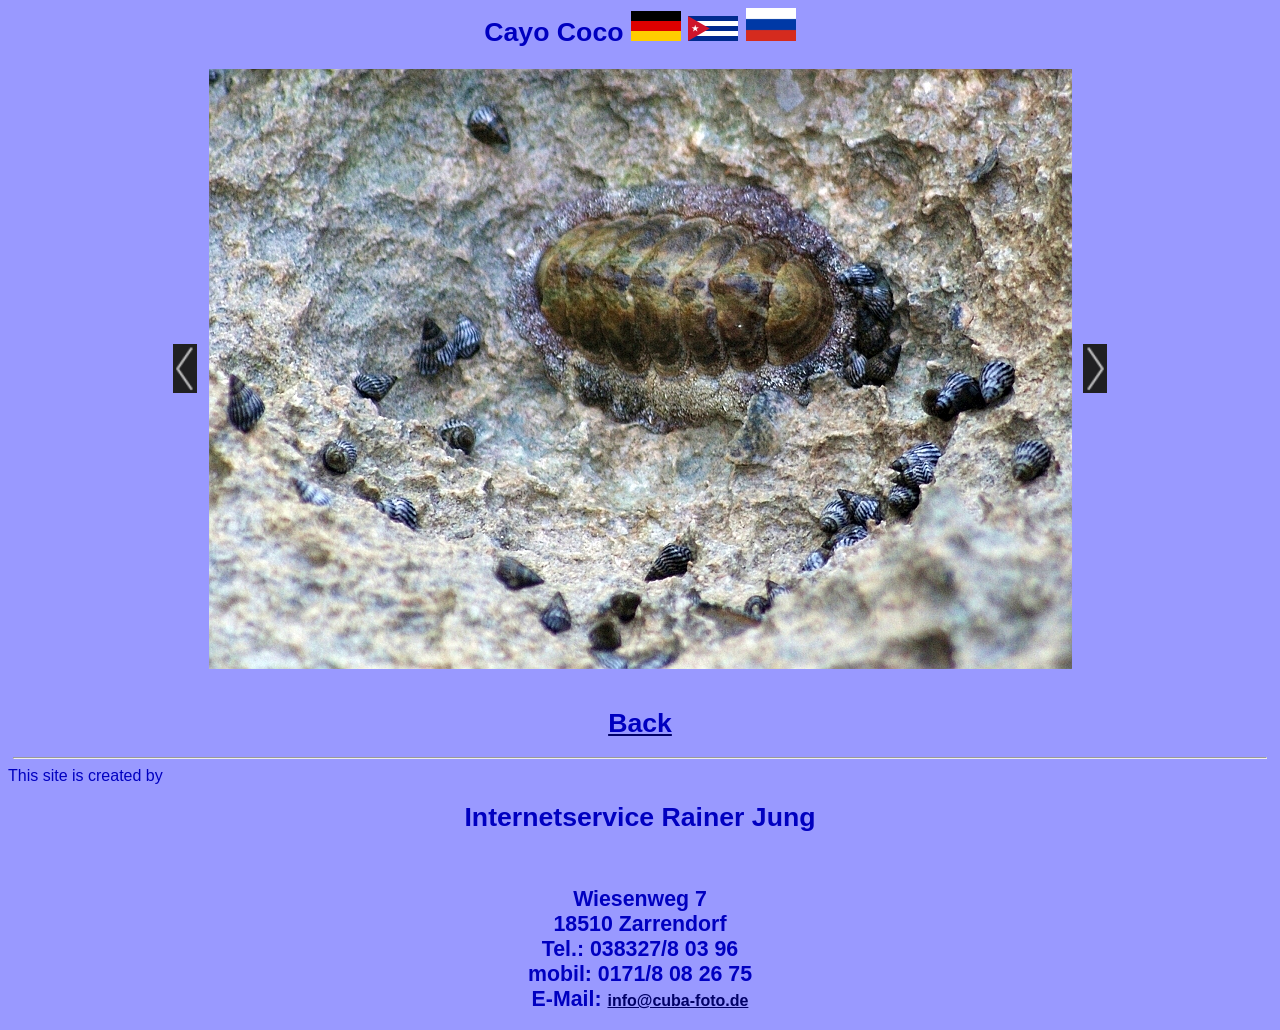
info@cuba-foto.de (677, 1000)
